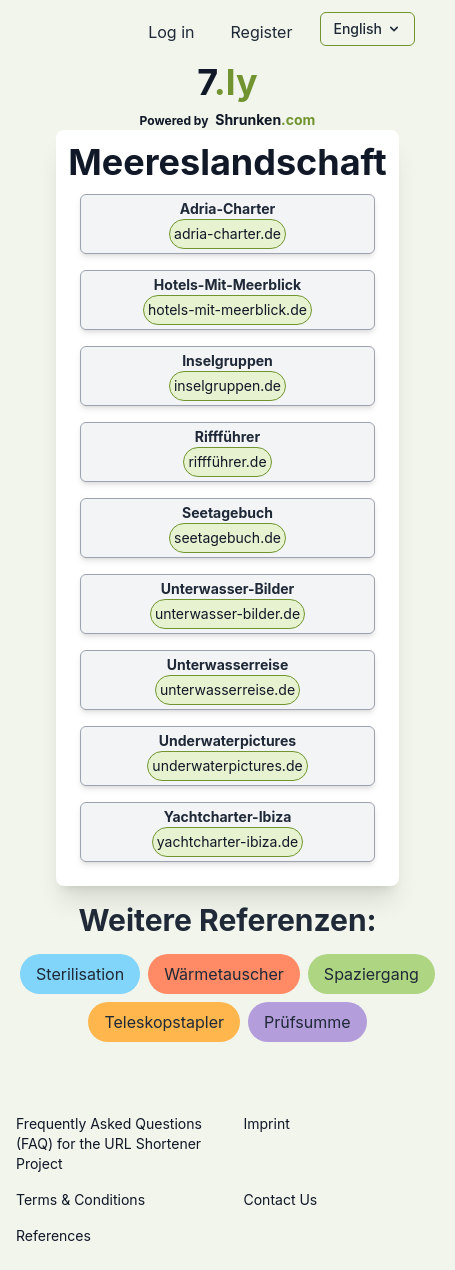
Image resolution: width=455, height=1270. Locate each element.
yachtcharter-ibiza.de (227, 841)
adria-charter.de (227, 233)
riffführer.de (227, 461)
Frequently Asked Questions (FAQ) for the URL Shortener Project (109, 1143)
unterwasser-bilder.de (227, 613)
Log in (171, 32)
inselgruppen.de (227, 385)
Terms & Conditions (80, 1199)
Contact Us (281, 1199)
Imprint (267, 1123)
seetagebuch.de (227, 537)
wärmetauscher (224, 974)
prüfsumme (307, 1022)
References (53, 1235)
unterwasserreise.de (227, 689)
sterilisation (80, 974)
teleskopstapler (164, 1022)
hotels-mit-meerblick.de (227, 309)
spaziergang (371, 974)
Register (261, 32)
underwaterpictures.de (227, 765)
